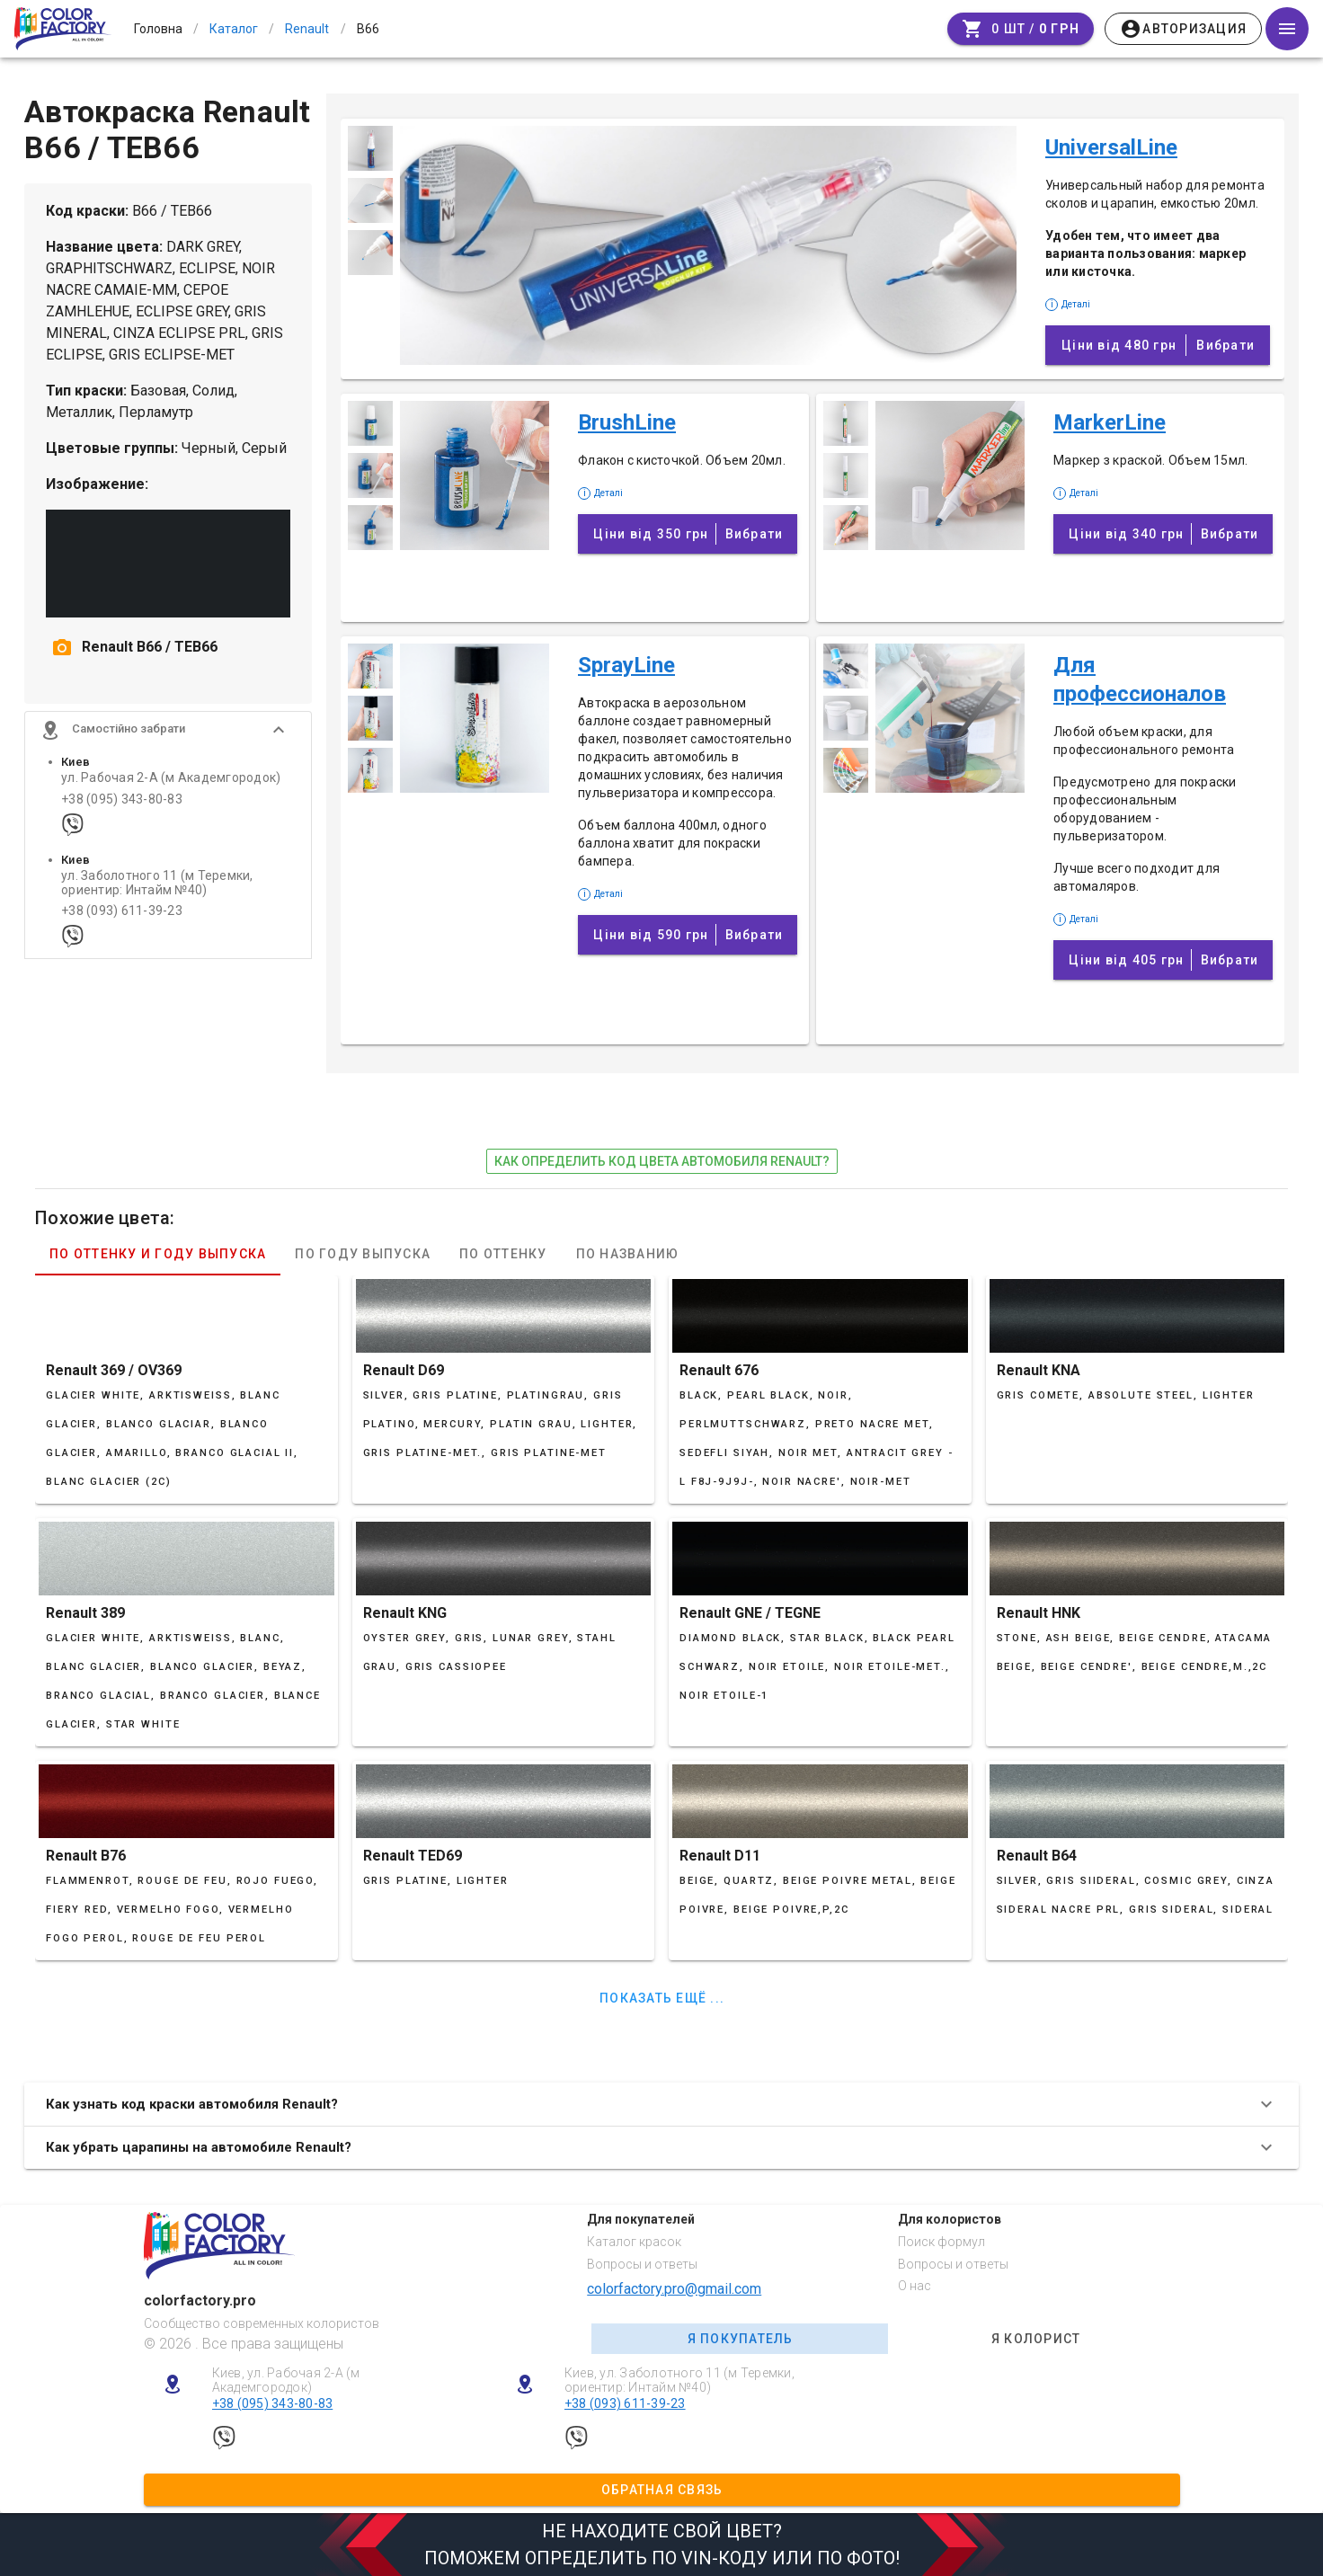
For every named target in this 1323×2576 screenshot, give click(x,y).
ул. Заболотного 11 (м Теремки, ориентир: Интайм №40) (157, 890)
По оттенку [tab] (503, 1254)
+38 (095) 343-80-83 (121, 806)
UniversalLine (1111, 147)
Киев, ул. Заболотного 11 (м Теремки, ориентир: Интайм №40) (679, 2380)
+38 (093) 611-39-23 (121, 919)
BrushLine (627, 422)
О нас (914, 2285)
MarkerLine (1109, 422)
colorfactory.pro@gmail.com (674, 2288)
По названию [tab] (627, 1254)
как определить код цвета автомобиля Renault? (662, 1161)
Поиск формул (941, 2241)
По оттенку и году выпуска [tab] (157, 1254)
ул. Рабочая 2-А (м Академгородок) (170, 786)
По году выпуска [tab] (363, 1254)
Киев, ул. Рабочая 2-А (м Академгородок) (286, 2380)
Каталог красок (634, 2241)
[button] (168, 738)
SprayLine (626, 665)
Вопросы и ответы (642, 2264)
